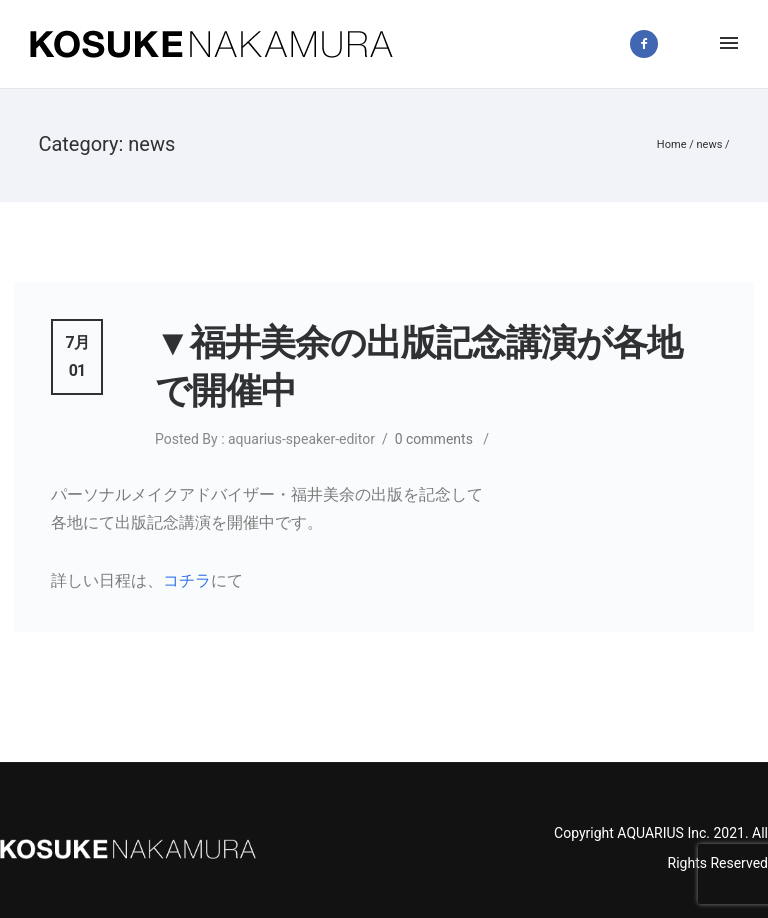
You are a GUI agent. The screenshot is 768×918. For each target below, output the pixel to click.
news (709, 144)
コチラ (187, 580)
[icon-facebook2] (649, 44)
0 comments (434, 439)
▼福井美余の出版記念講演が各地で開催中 (418, 367)
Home (672, 144)
